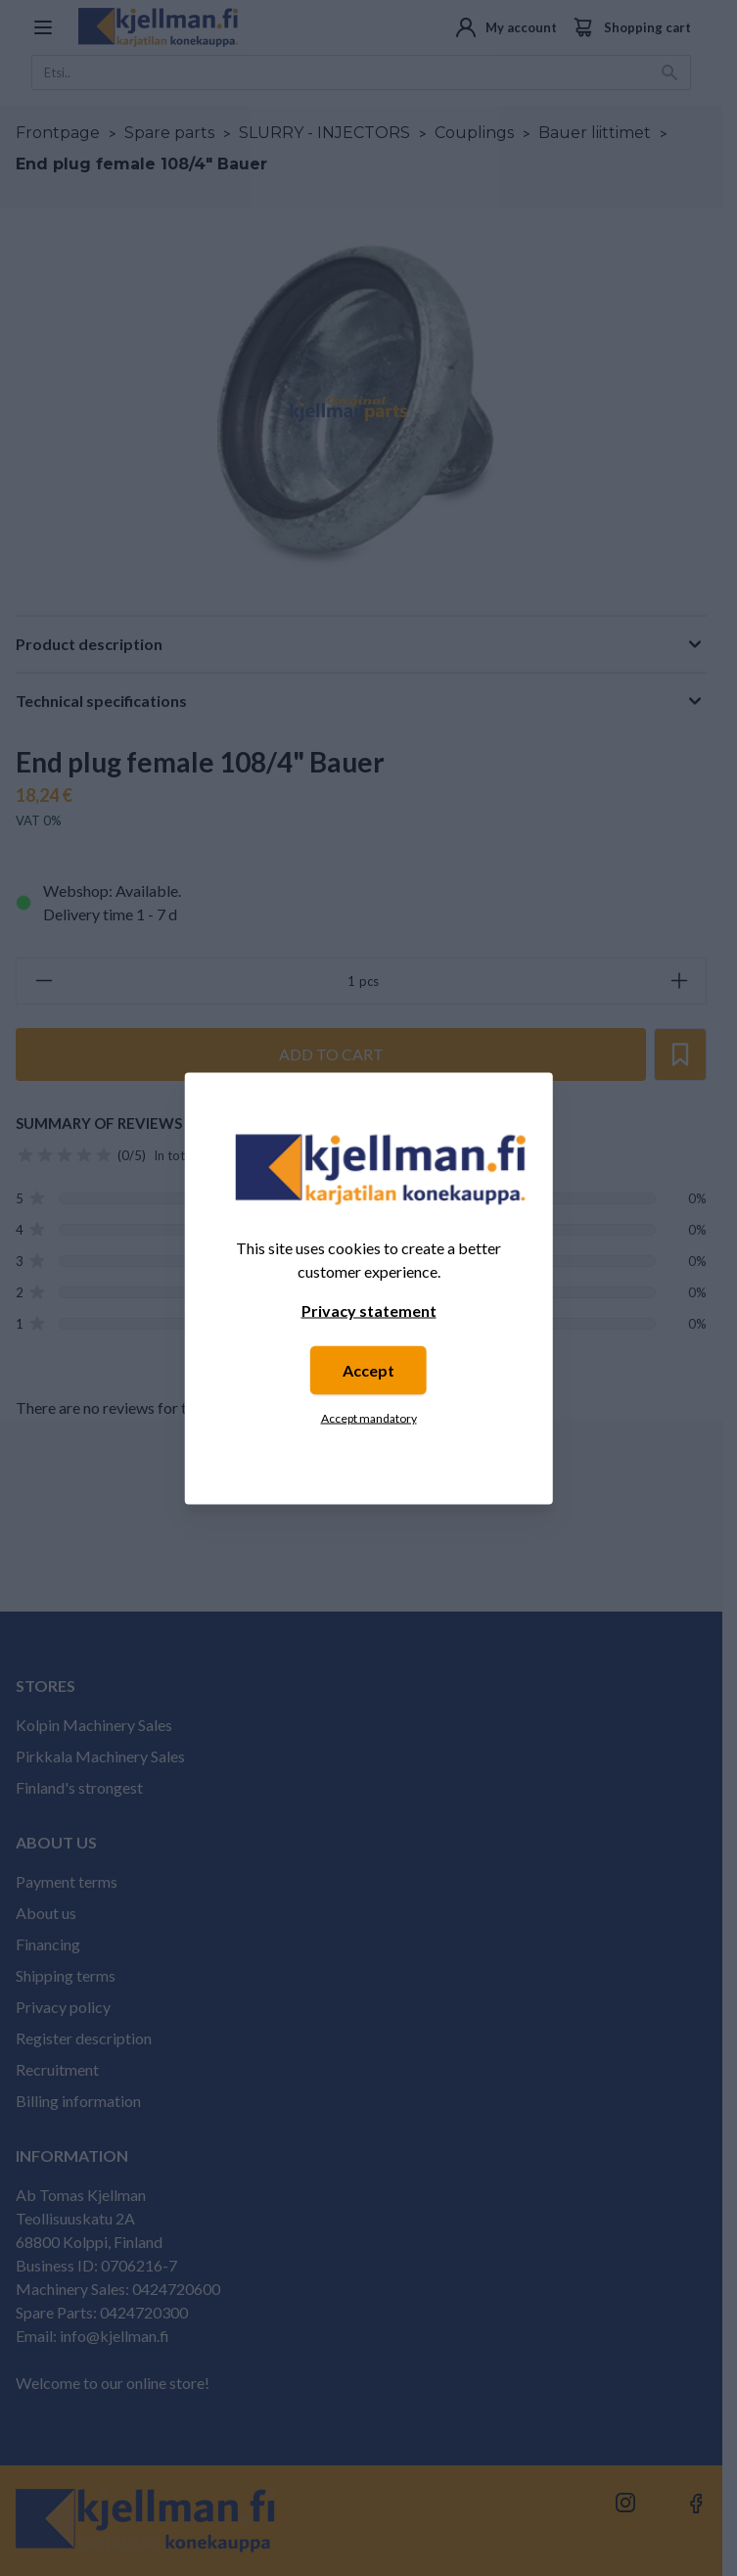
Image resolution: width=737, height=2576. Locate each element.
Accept (368, 1369)
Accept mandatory (369, 1417)
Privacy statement (369, 1309)
